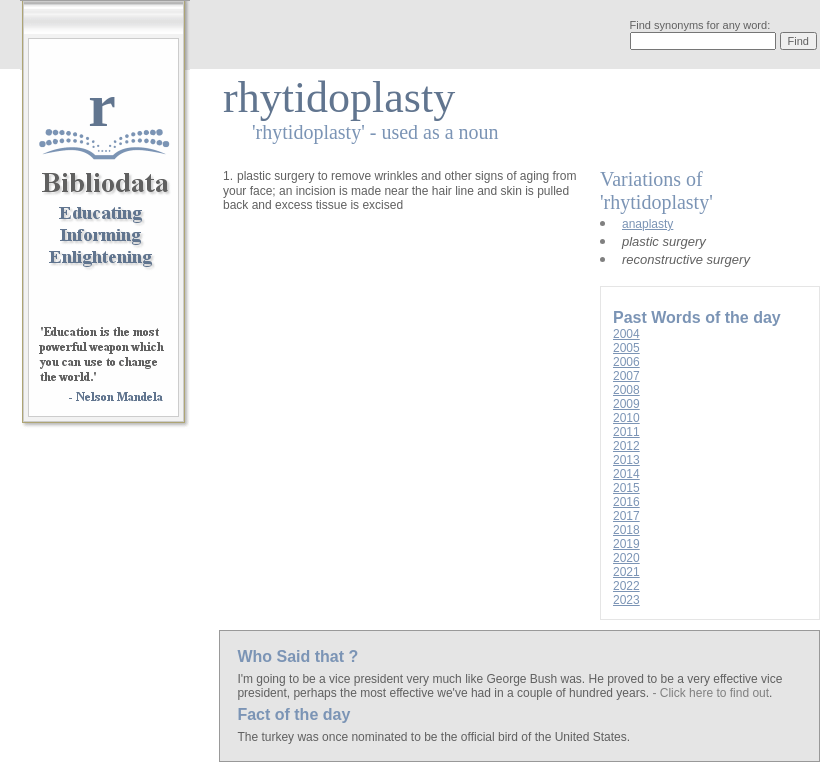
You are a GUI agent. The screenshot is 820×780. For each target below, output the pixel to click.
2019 (626, 544)
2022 (626, 586)
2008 (626, 390)
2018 (626, 530)
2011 (626, 432)
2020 (626, 558)
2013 (626, 460)
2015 (626, 488)
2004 (626, 334)
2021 (626, 572)
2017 (626, 516)
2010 (626, 418)
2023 (626, 600)
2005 (626, 348)
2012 (626, 446)
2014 (626, 474)
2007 (626, 376)
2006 (626, 362)
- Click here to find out (710, 693)
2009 (626, 404)
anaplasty (647, 224)
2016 (626, 502)
